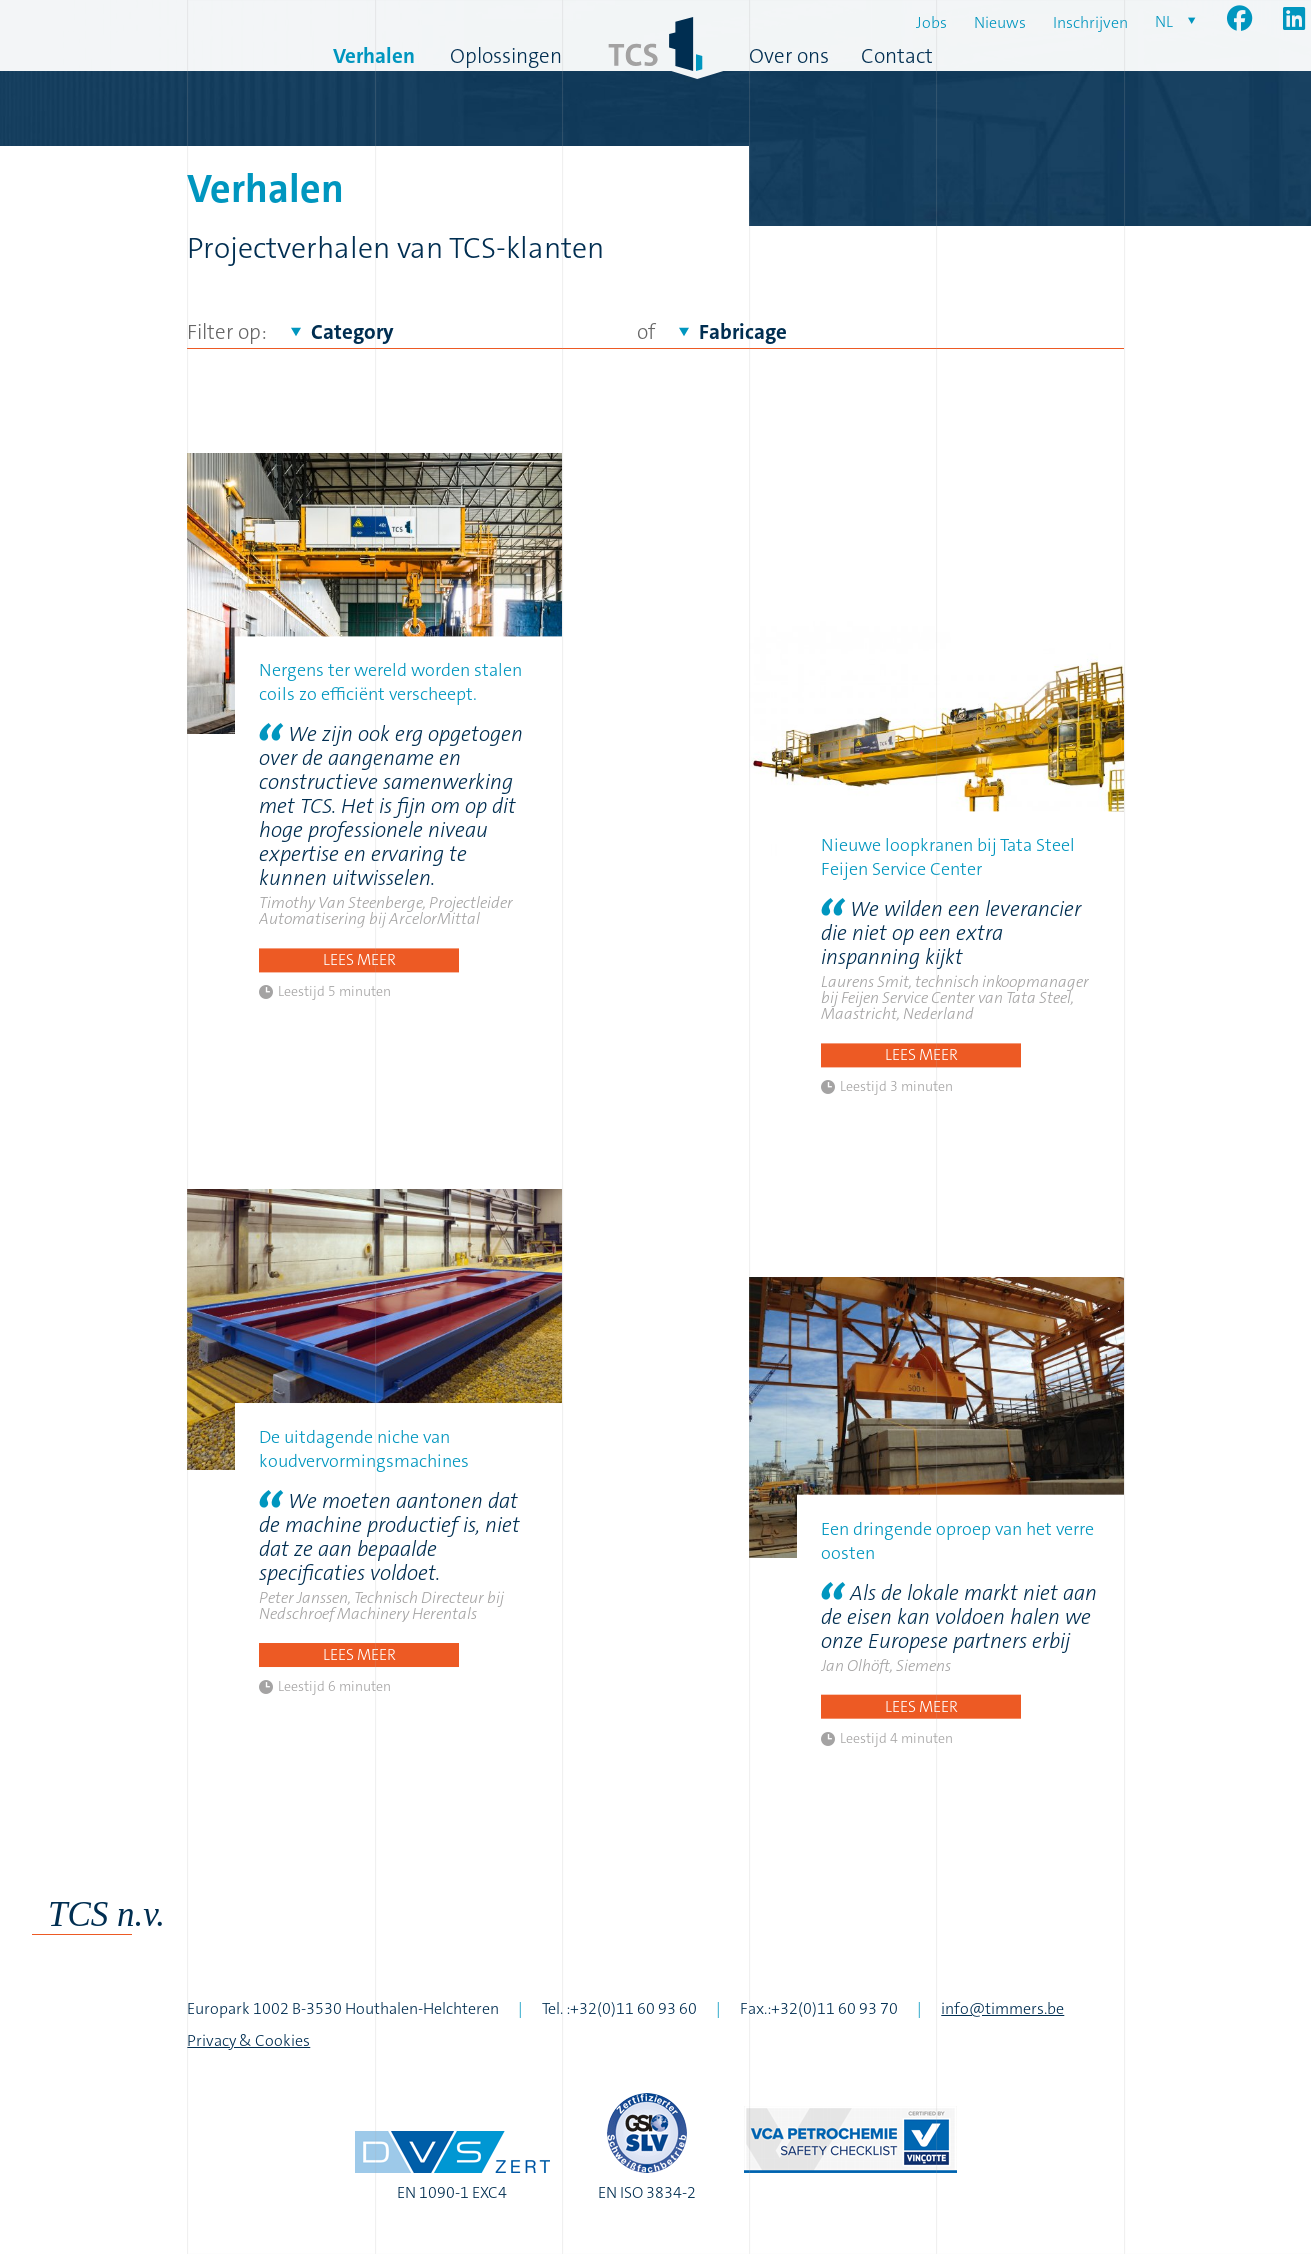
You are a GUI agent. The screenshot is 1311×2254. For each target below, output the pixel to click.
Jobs (931, 22)
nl (1164, 21)
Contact (897, 56)
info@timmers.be (1002, 2008)
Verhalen (374, 56)
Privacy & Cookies (248, 2040)
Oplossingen (506, 56)
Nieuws (1000, 22)
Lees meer (359, 959)
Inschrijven (1090, 22)
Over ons (789, 56)
